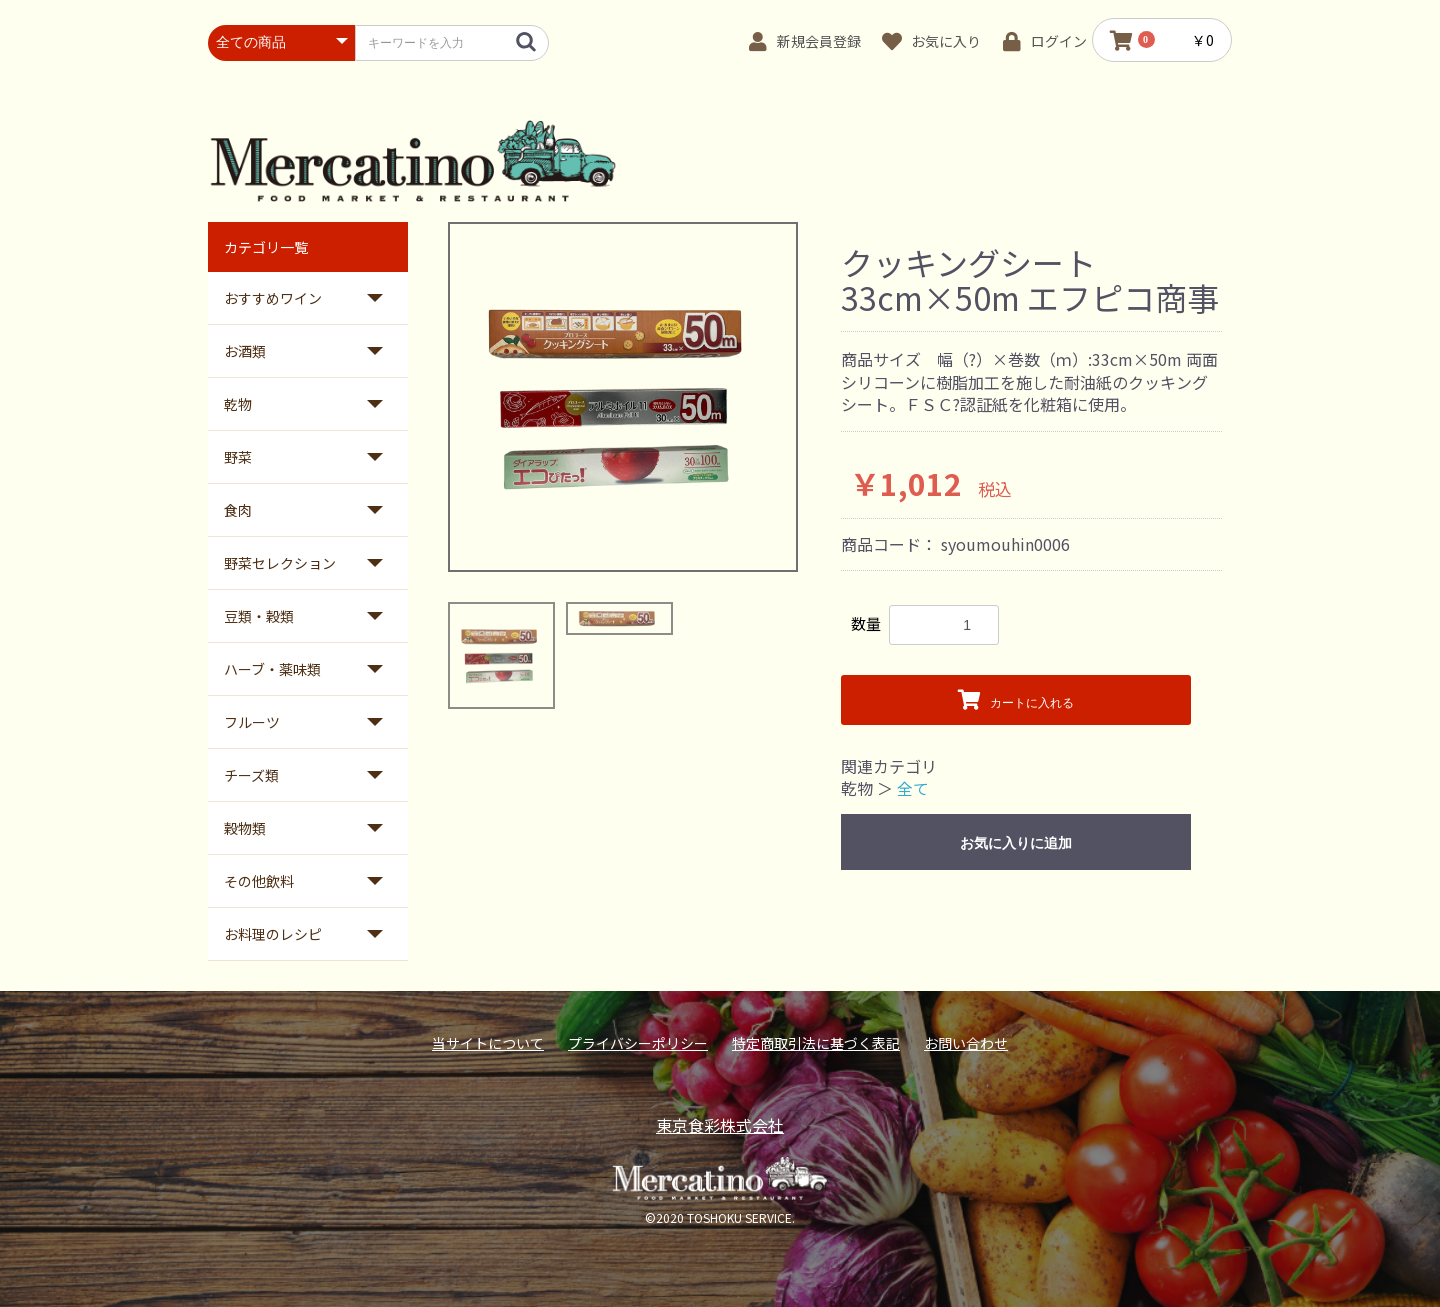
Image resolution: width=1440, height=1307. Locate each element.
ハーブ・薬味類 (272, 669)
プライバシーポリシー (638, 1043)
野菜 (238, 457)
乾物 (238, 404)
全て (913, 788)
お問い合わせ (966, 1043)
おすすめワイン (273, 298)
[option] (623, 397)
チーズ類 (251, 775)
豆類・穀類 (259, 616)
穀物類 (245, 828)
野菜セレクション (280, 563)
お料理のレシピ (273, 934)
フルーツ (252, 722)
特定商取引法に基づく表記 (816, 1043)
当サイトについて (488, 1043)
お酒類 (245, 351)
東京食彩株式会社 (720, 1125)
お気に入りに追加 (1016, 843)
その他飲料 (259, 881)
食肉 (238, 510)
